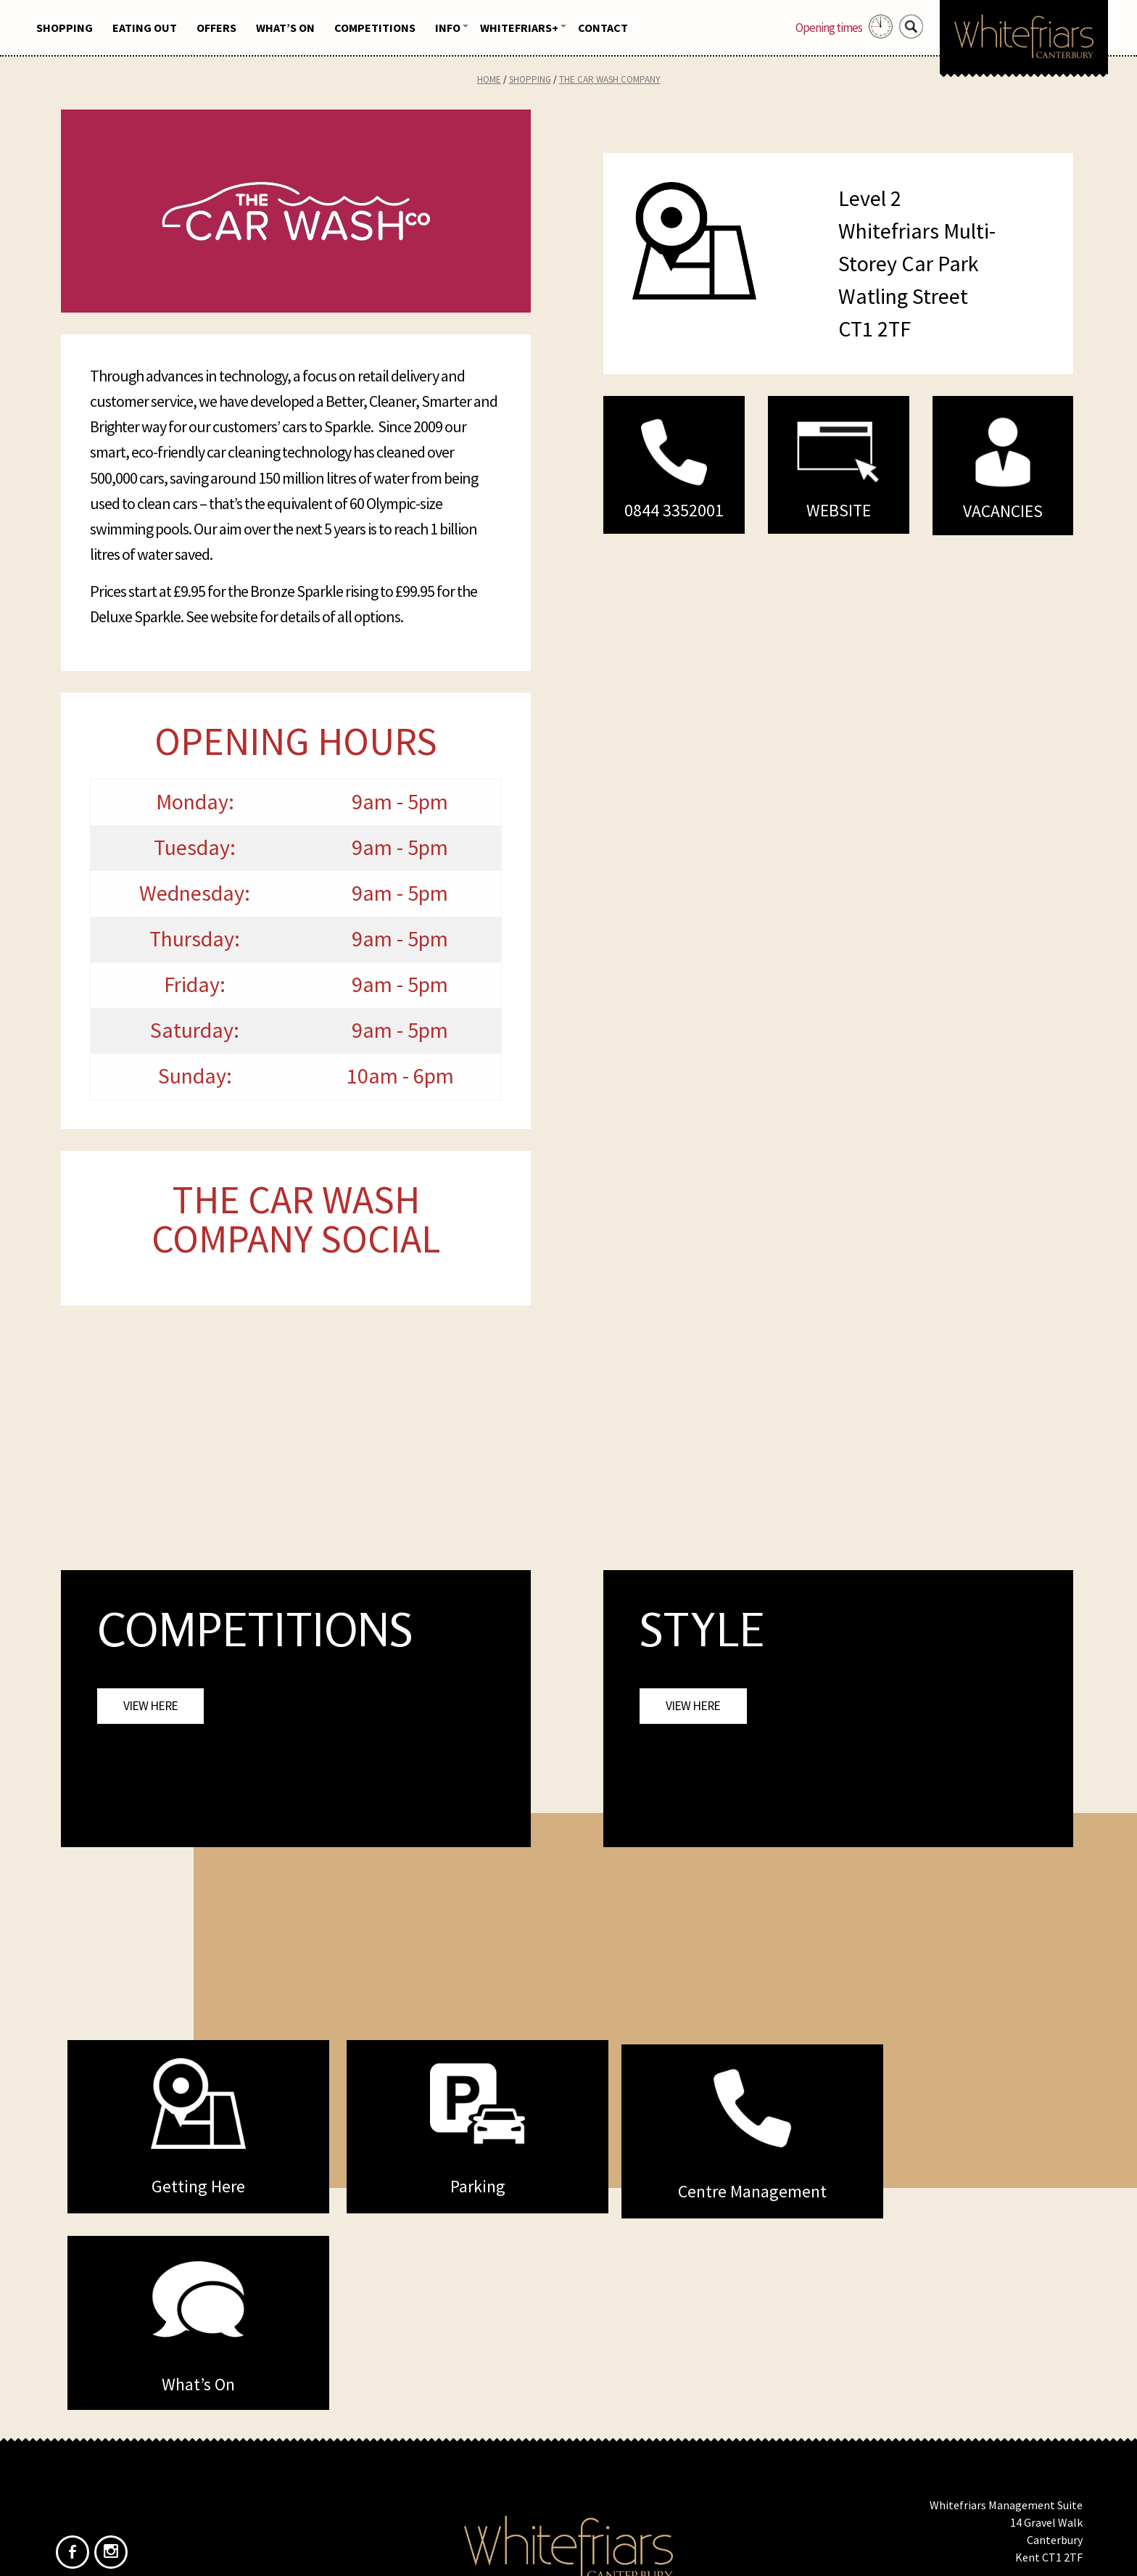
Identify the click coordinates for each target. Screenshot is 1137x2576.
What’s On (285, 27)
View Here (150, 1706)
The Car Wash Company (610, 79)
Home (489, 79)
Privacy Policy (595, 2461)
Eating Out (144, 27)
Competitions (374, 27)
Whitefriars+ (519, 27)
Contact (603, 27)
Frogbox (595, 2553)
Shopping (64, 27)
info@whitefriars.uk (1033, 2434)
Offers (216, 27)
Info (447, 27)
